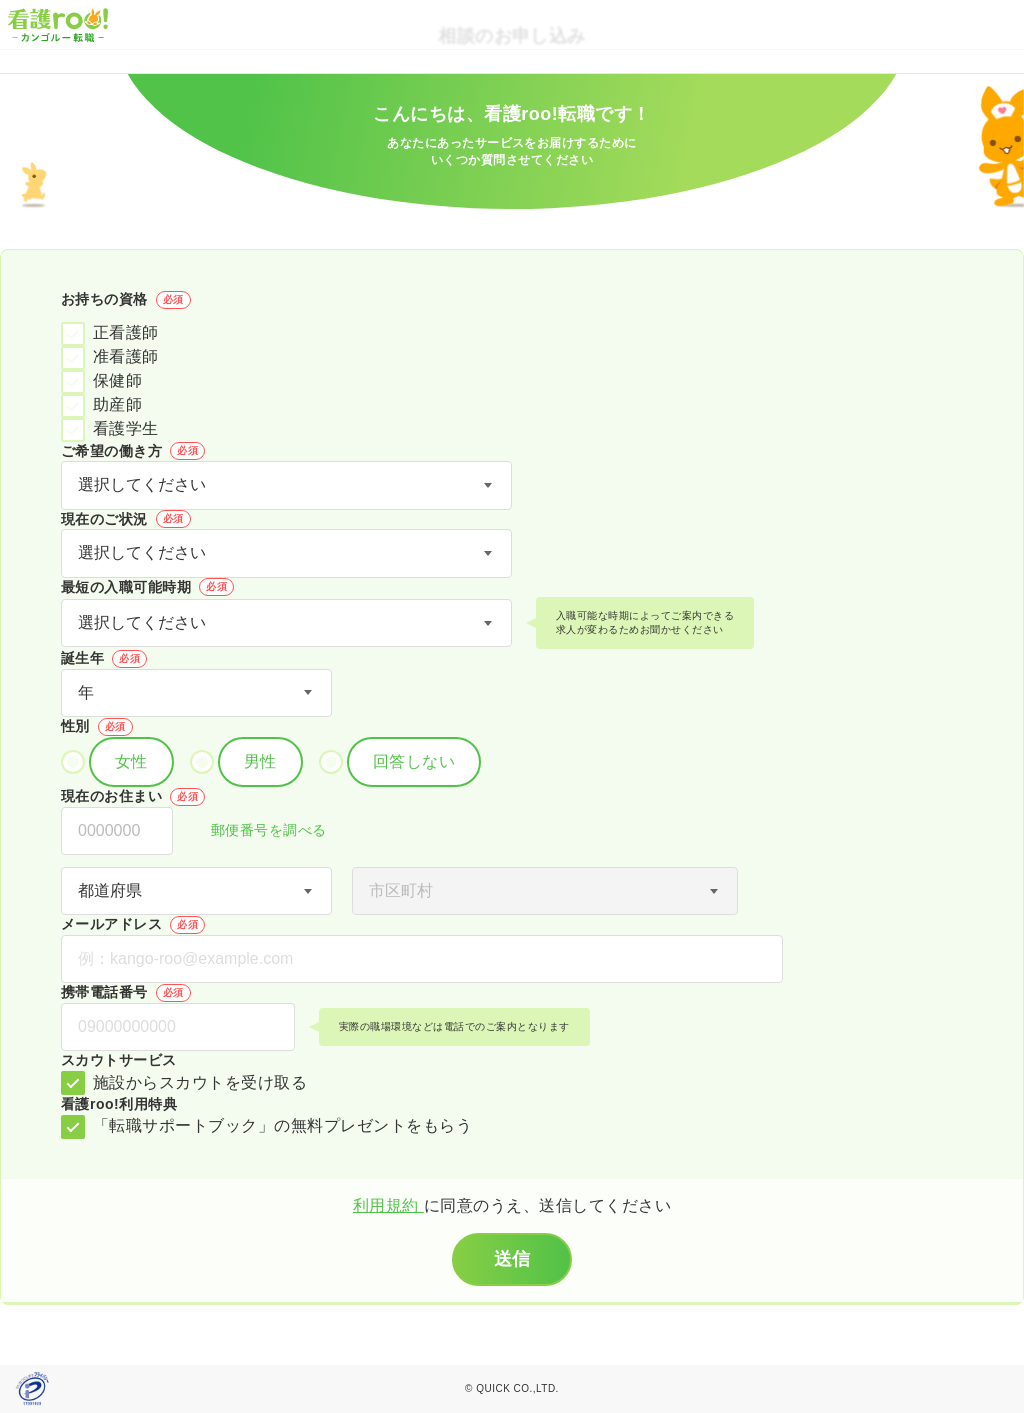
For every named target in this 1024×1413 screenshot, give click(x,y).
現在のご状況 (126, 519)
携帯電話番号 (126, 993)
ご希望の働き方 (133, 451)
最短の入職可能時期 (147, 587)
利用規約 (388, 1205)
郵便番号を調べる (258, 831)
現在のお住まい (133, 797)
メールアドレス (133, 925)
